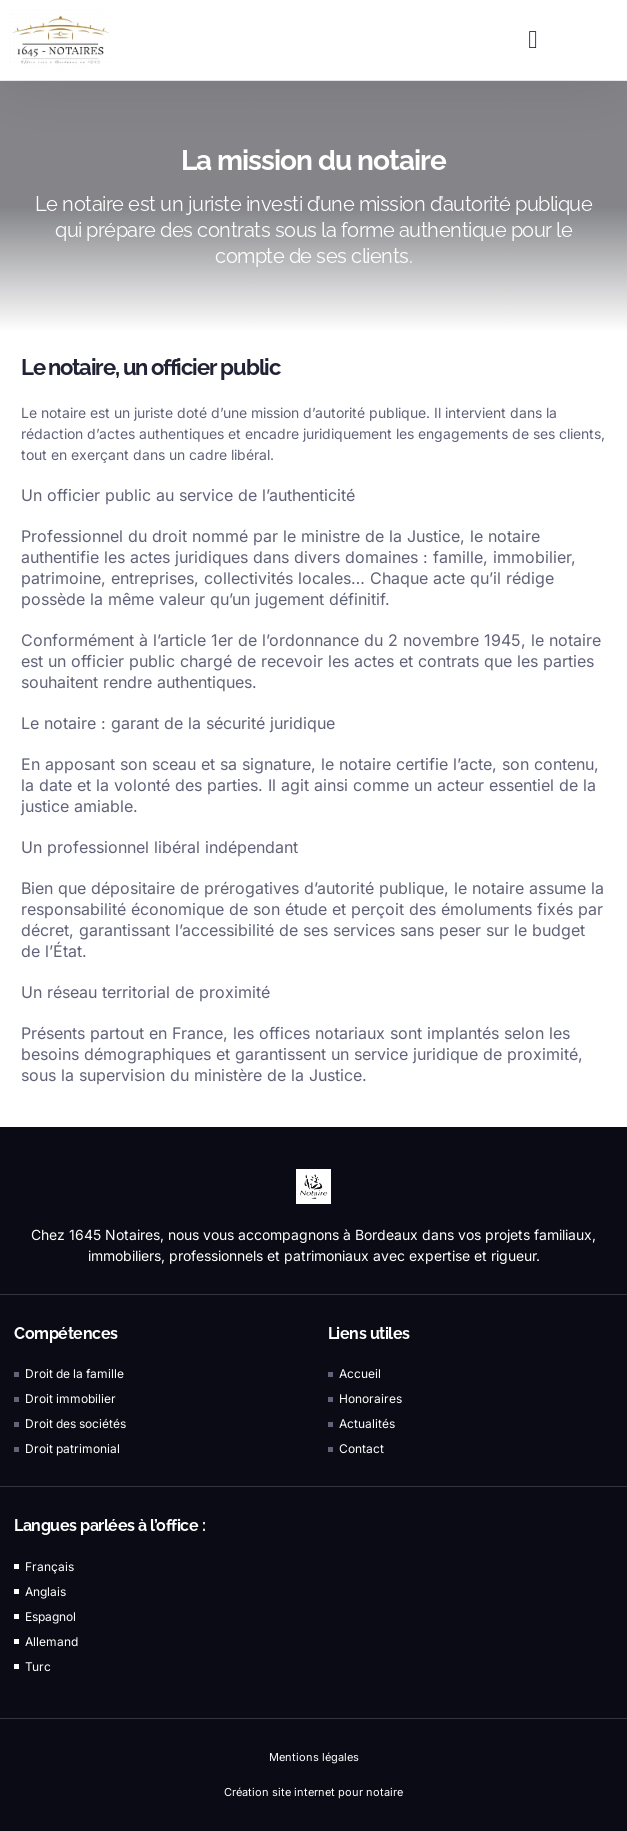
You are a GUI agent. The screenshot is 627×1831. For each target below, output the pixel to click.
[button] (533, 40)
